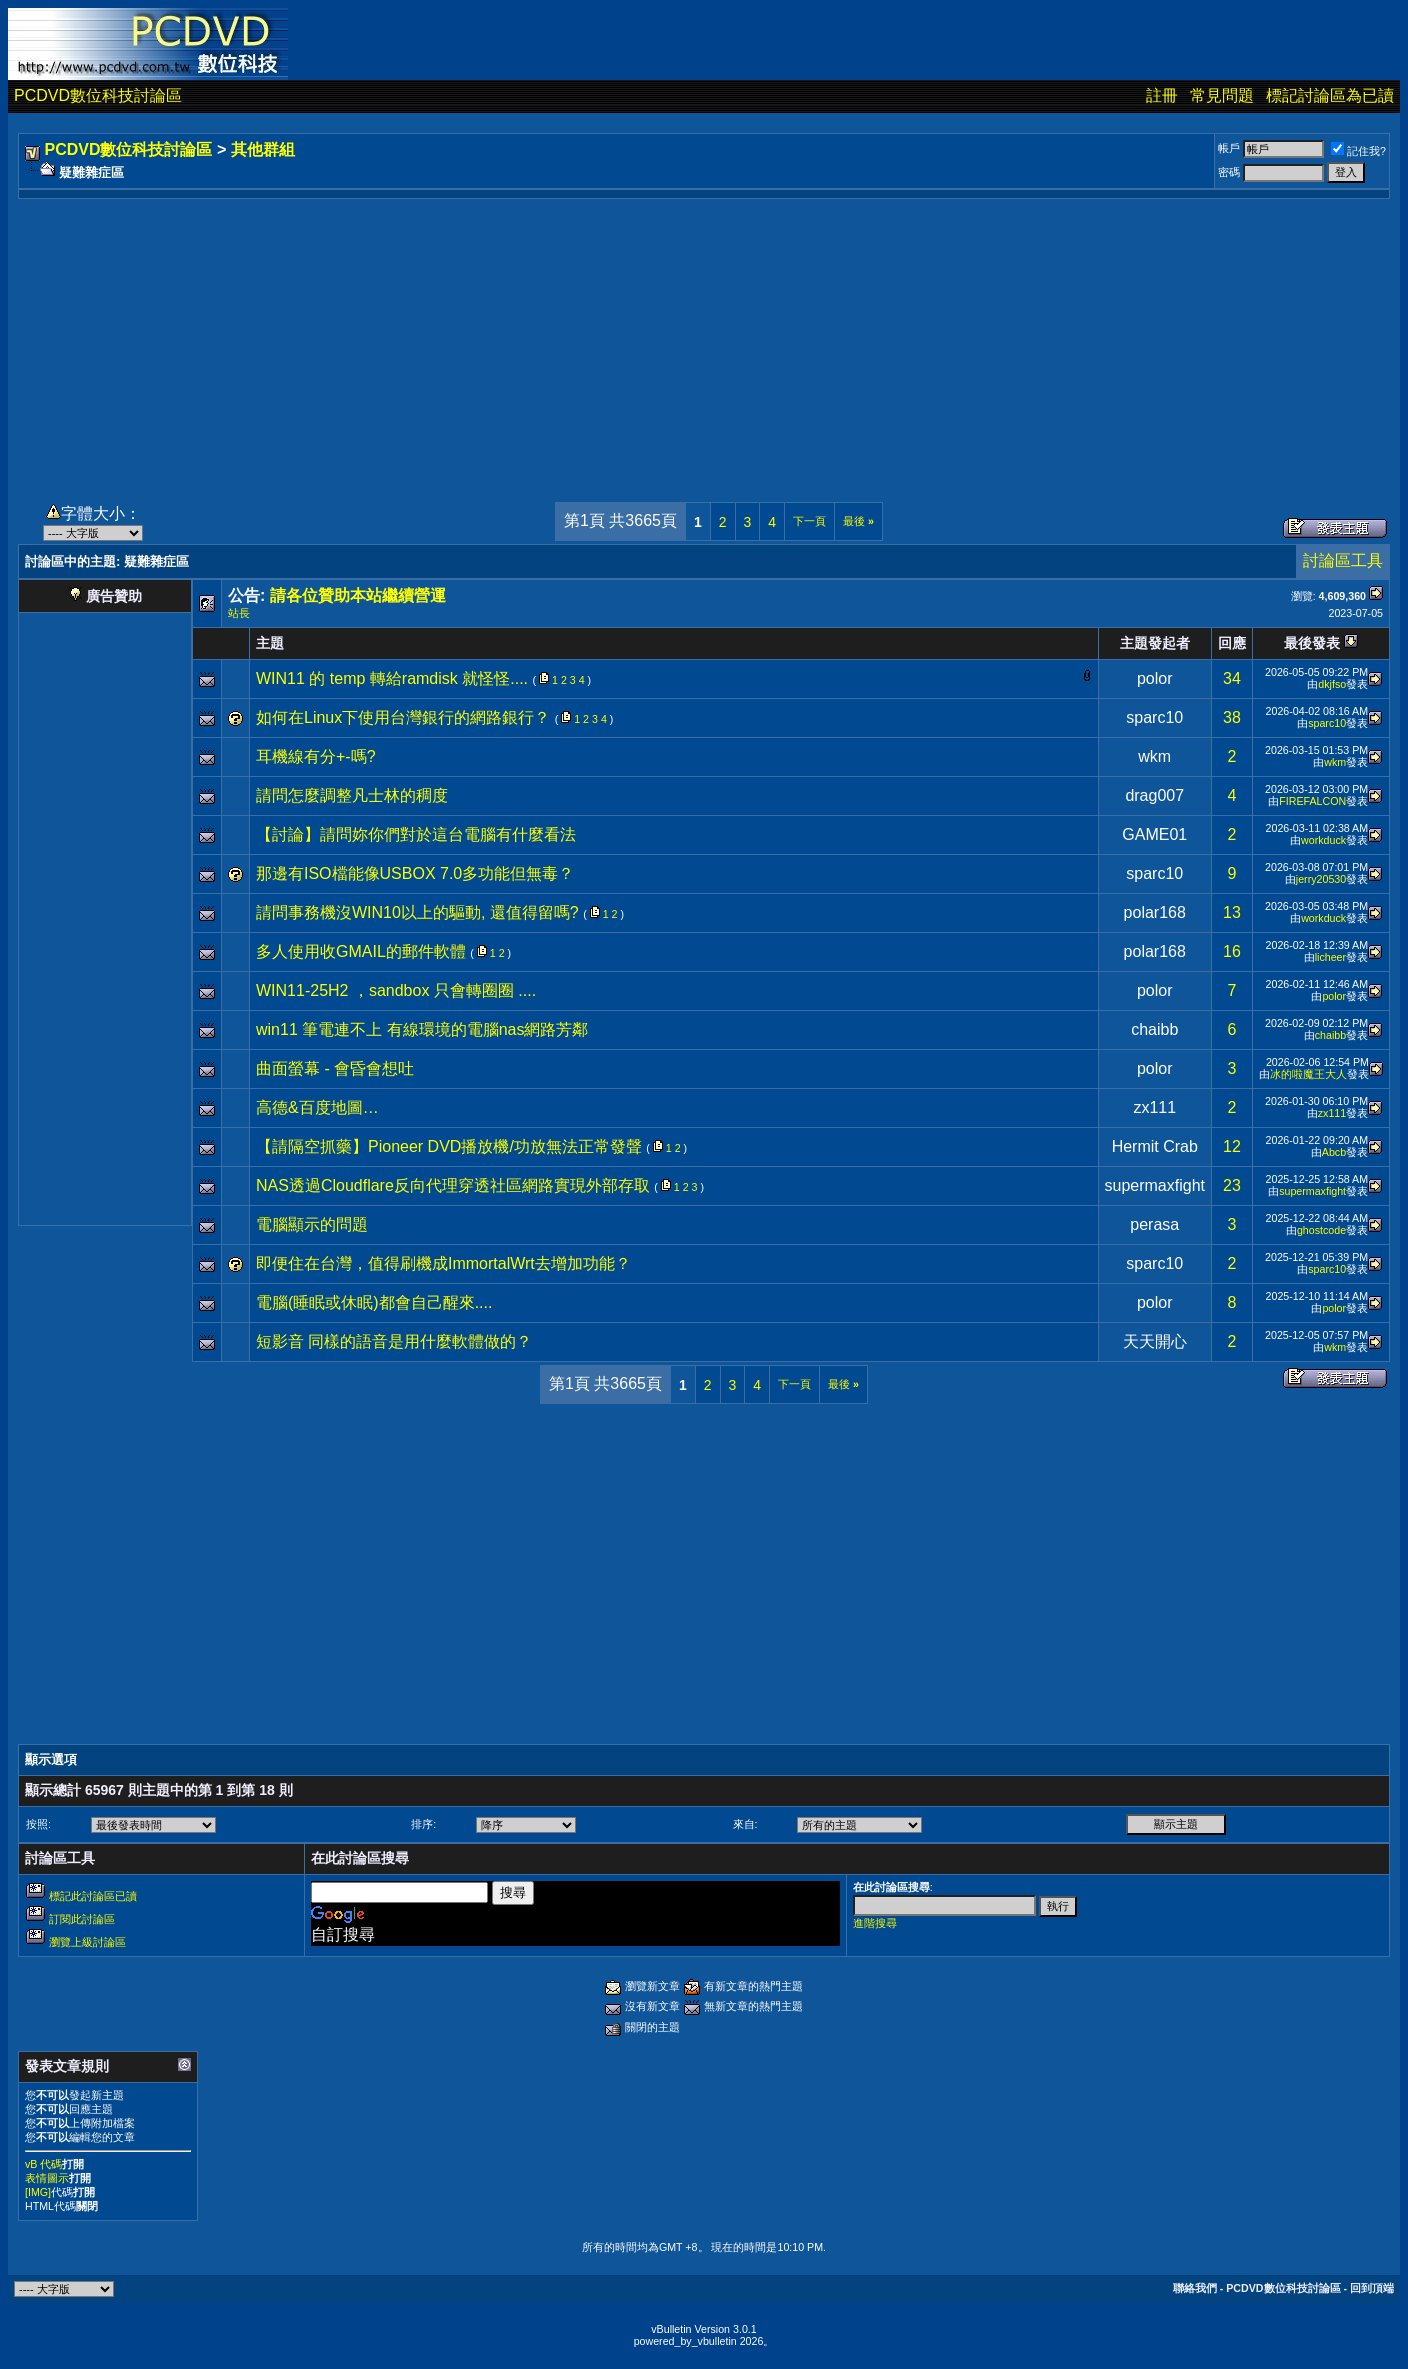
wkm (1154, 756)
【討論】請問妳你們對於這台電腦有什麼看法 (416, 834)
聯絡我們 (1195, 2288)
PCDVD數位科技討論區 (98, 95)
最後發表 (1312, 643)
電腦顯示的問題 (312, 1224)
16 (1232, 951)
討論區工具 (1343, 560)
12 (1232, 1146)
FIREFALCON (1312, 801)
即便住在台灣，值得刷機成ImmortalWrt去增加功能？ (443, 1263)
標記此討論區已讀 (93, 1896)
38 (1232, 717)
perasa (1154, 1224)
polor (1155, 678)
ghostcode (1321, 1230)
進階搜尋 (875, 1923)
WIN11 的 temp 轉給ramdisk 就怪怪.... (392, 678)
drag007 (1154, 795)
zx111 (1154, 1107)
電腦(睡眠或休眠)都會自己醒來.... (374, 1302)
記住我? (1358, 151)
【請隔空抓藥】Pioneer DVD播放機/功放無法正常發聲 (449, 1146)
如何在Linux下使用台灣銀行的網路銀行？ (403, 717)
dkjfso (1332, 684)
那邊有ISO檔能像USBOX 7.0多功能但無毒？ (415, 873)
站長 (239, 613)
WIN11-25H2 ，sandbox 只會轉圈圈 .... (396, 990)
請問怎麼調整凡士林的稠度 (352, 795)
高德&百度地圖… (317, 1107)
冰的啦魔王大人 (1308, 1074)
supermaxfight (1155, 1185)
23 (1232, 1185)
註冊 (1162, 95)
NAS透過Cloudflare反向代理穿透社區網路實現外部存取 (453, 1185)
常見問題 (1222, 95)
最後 (858, 521)
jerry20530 (1321, 879)
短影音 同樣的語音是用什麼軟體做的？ (394, 1341)
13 (1232, 912)
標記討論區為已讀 (1330, 95)
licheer (1330, 957)
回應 (1232, 643)
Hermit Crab (1155, 1146)
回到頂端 (1372, 2288)
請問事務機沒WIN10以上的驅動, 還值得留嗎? (417, 912)
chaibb (1154, 1029)
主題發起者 (1155, 643)
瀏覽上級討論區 (87, 1942)
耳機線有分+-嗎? (316, 756)
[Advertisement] (704, 339)
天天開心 (1155, 1341)
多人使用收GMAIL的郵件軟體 (361, 951)
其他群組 (263, 149)
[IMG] (38, 2192)
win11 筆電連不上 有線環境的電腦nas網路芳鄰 (422, 1029)
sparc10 (1154, 717)
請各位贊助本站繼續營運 (358, 595)
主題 (270, 643)
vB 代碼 (43, 2164)
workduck (1323, 840)
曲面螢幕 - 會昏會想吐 (335, 1068)
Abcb (1334, 1152)
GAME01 (1154, 834)
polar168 (1155, 912)
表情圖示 (47, 2178)
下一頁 (809, 521)
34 (1232, 678)
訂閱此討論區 (82, 1919)
